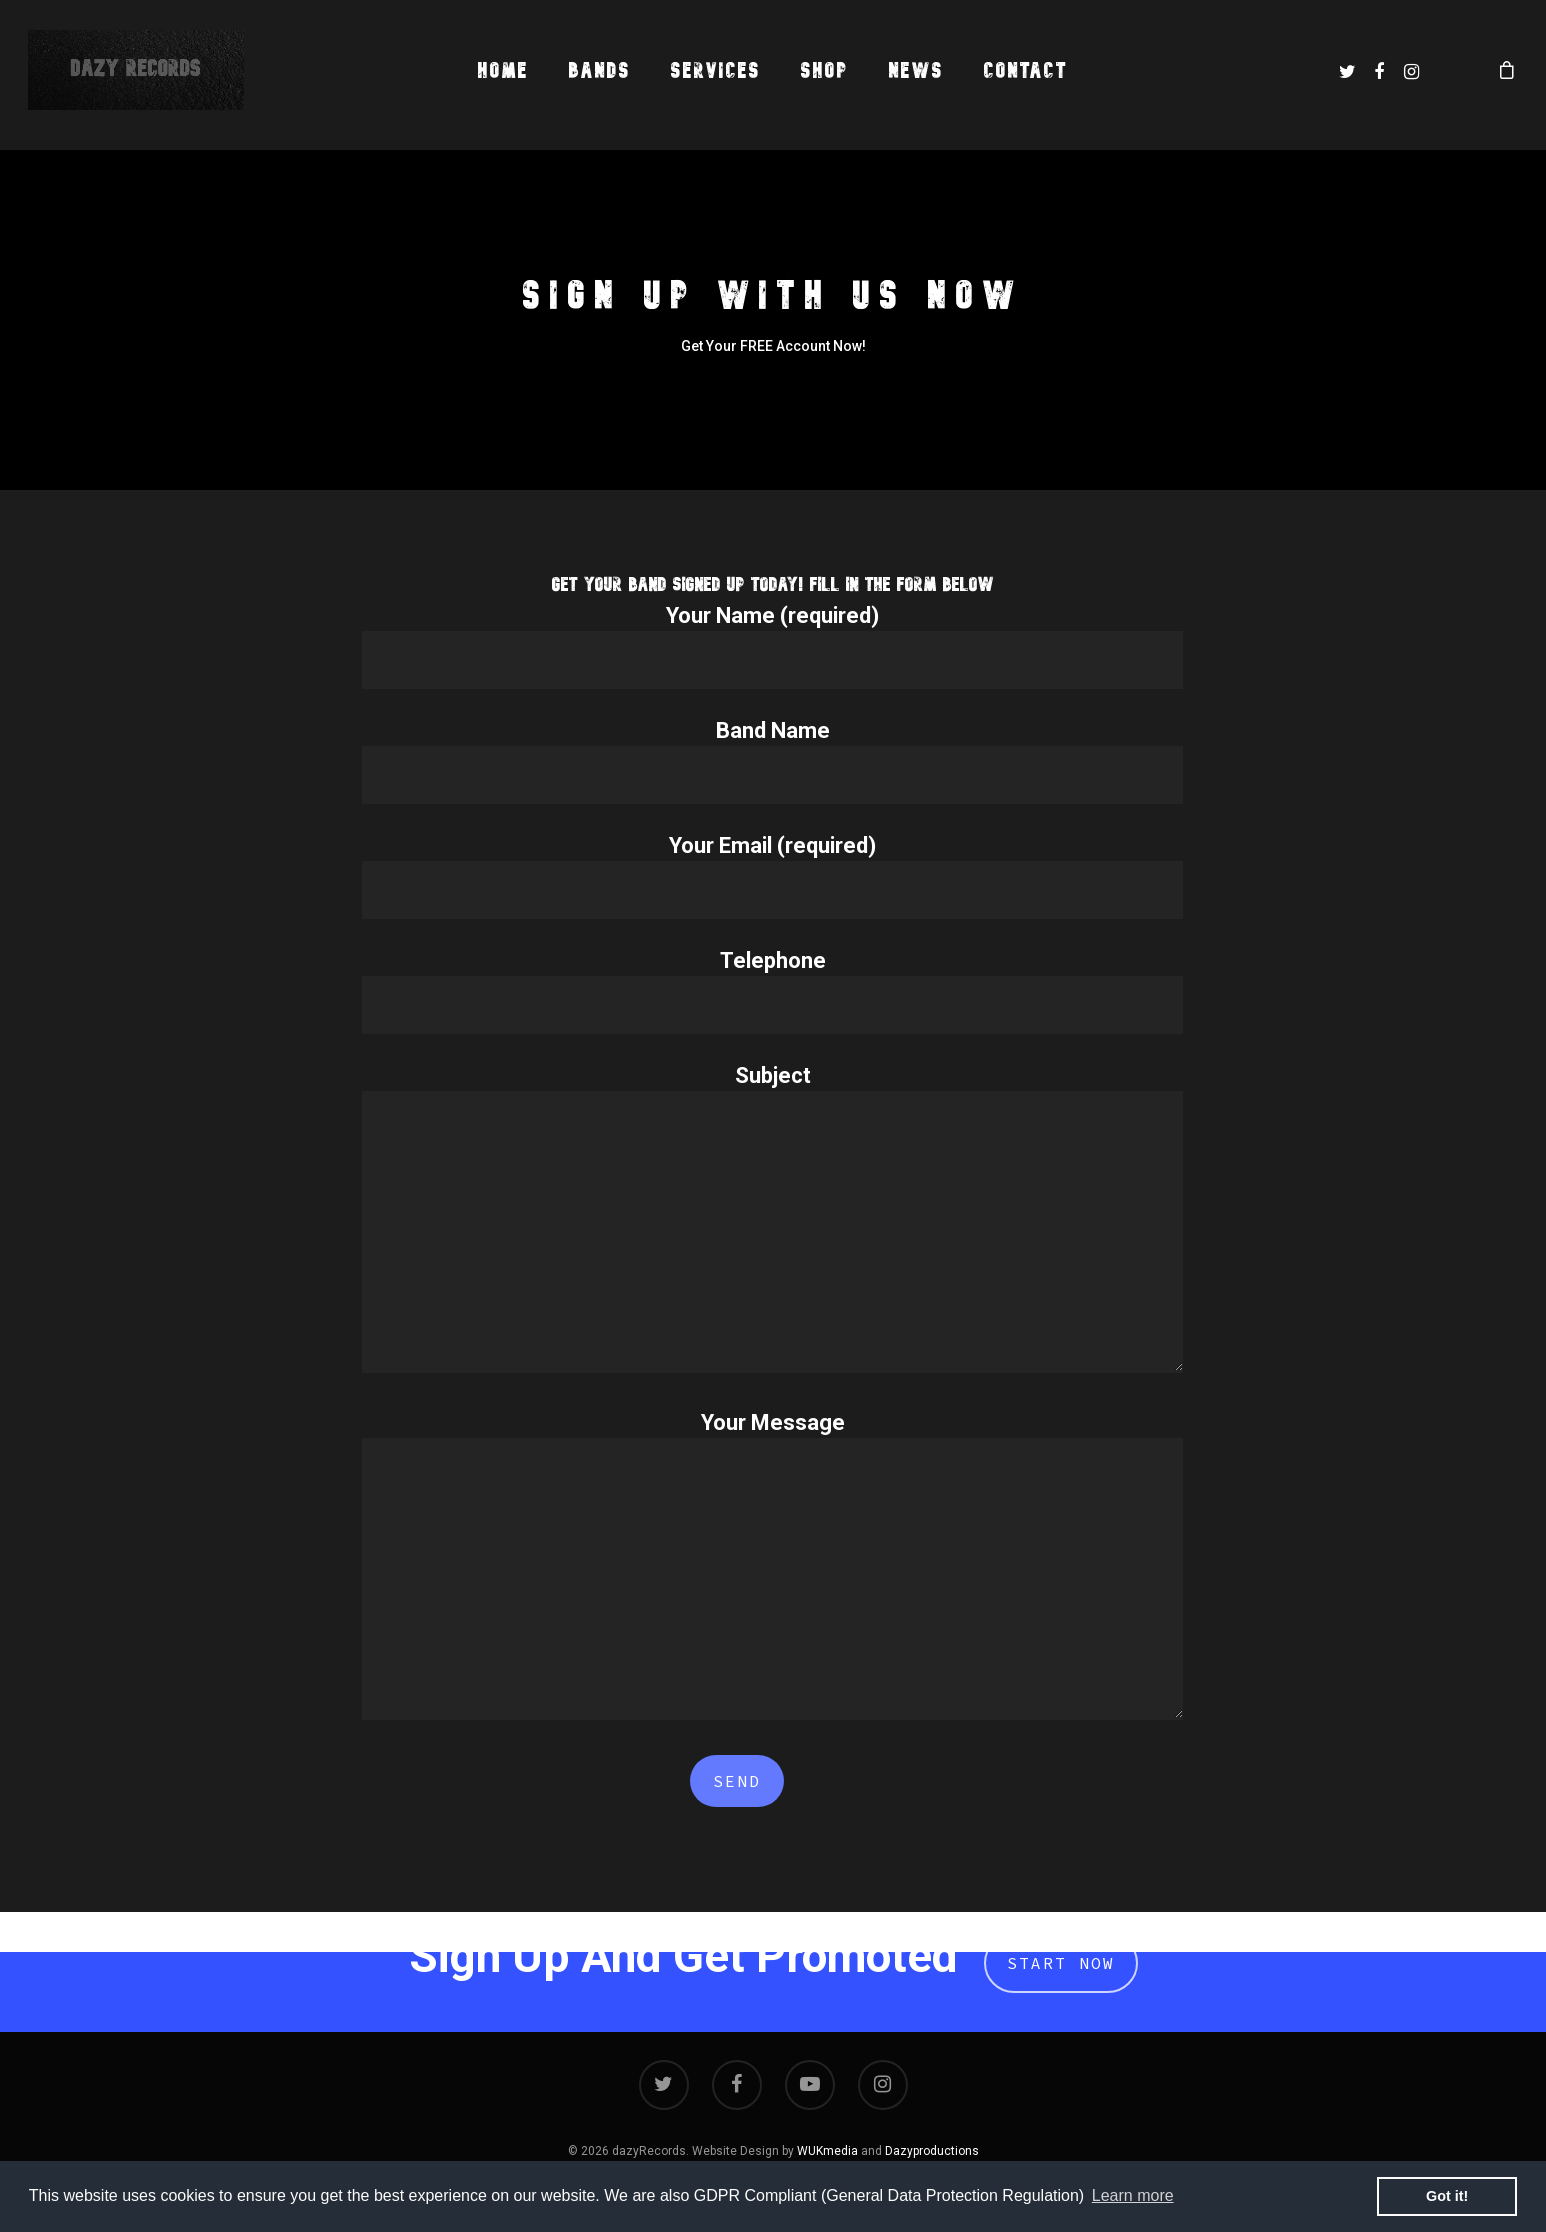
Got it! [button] (1447, 2196)
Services (716, 70)
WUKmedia (827, 2151)
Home (503, 70)
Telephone (772, 991)
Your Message (772, 1569)
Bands (600, 70)
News (916, 70)
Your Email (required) (772, 876)
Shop (825, 70)
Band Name (772, 761)
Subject (772, 1222)
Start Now (1061, 1963)
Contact (1026, 70)
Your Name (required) (772, 646)
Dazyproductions (932, 2151)
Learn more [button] (1133, 2195)
